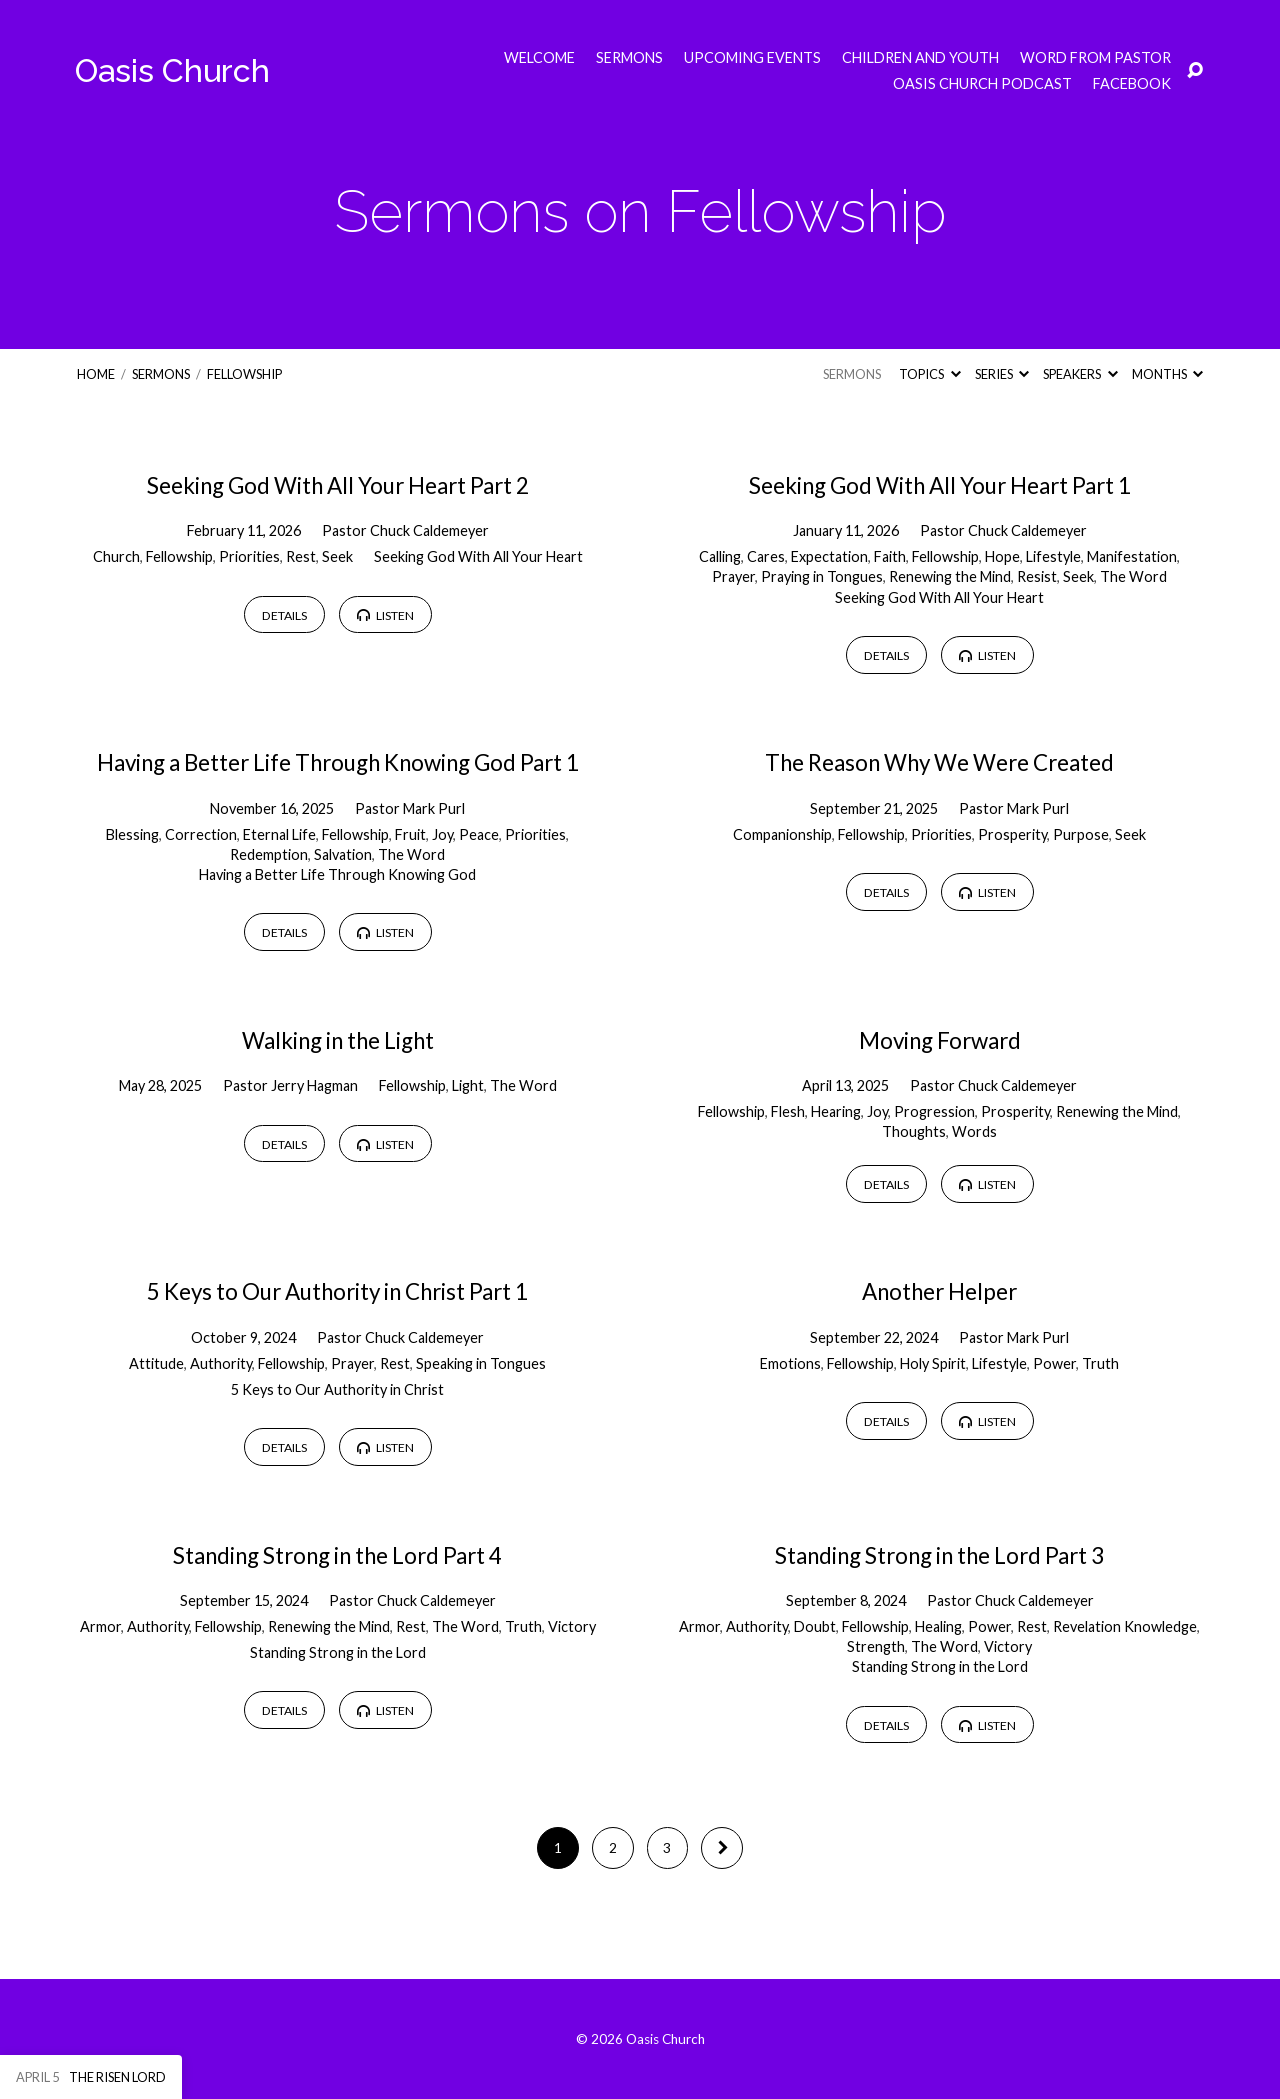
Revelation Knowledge (1125, 1626)
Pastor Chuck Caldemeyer (405, 530)
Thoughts (914, 1131)
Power (1054, 1363)
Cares (766, 556)
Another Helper (939, 1291)
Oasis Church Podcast (982, 84)
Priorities (249, 556)
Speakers (1080, 374)
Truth (1100, 1363)
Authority (221, 1363)
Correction (201, 834)
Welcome (539, 58)
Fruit (410, 834)
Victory (572, 1626)
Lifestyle (1053, 556)
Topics (929, 374)
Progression (934, 1111)
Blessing (132, 834)
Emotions (790, 1363)
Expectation (829, 556)
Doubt (815, 1626)
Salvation (343, 854)
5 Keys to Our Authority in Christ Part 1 (337, 1291)
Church (116, 556)
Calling (720, 556)
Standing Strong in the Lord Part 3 (939, 1555)
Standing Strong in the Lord (338, 1652)
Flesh (788, 1111)
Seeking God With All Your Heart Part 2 (338, 485)
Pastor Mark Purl (410, 808)
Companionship (782, 834)
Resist (1037, 576)
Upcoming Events (752, 58)
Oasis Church (172, 70)
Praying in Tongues (822, 576)
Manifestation (1132, 556)
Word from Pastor (1095, 58)
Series (1002, 374)
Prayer (733, 576)
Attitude (156, 1363)
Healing (938, 1626)
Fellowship (244, 374)
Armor (100, 1626)
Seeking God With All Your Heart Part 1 (940, 485)
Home (96, 374)
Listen (385, 615)
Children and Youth (920, 58)
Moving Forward (940, 1040)
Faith (890, 556)
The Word (1133, 576)
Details (284, 615)
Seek (337, 556)
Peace (479, 834)
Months (1167, 374)
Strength (876, 1646)
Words (974, 1131)
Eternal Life (279, 834)
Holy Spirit (933, 1363)
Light (468, 1085)
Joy (442, 834)
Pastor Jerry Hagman (290, 1085)
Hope (1002, 556)
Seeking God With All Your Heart (478, 556)
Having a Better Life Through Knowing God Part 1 (338, 762)
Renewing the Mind (950, 576)
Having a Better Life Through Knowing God (337, 874)
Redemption (269, 854)
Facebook (1132, 84)
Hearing (836, 1111)
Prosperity (1012, 834)
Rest (301, 556)
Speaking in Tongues (481, 1363)
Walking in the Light (338, 1040)
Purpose (1081, 834)
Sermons (629, 58)
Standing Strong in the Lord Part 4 (337, 1555)
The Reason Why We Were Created (939, 762)
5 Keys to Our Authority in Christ (337, 1389)
